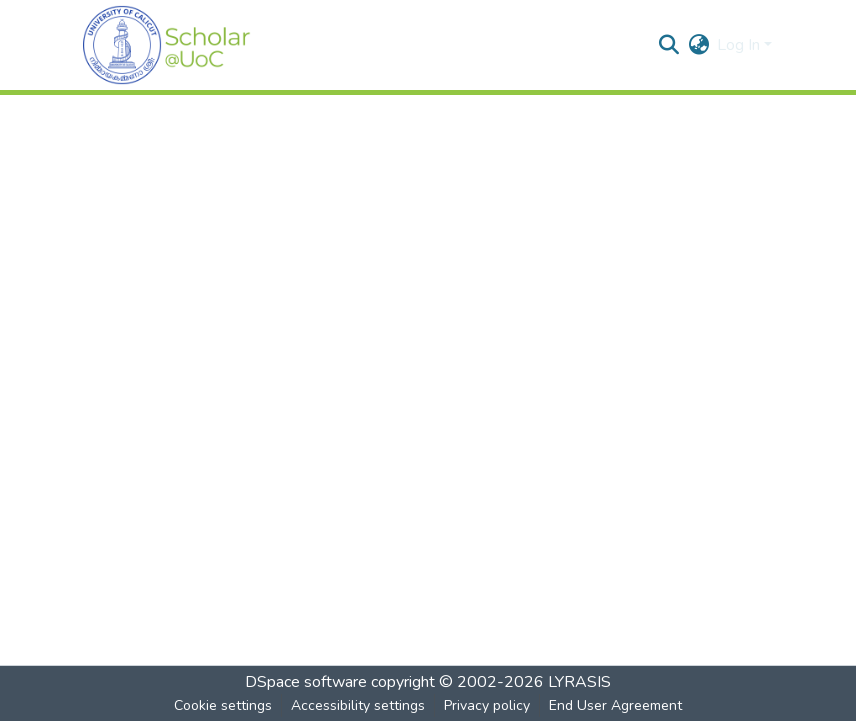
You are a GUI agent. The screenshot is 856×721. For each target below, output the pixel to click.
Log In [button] (740, 45)
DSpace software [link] (306, 682)
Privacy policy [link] (487, 705)
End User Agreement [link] (615, 705)
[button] (167, 45)
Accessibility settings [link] (358, 705)
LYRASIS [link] (579, 682)
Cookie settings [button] (223, 705)
